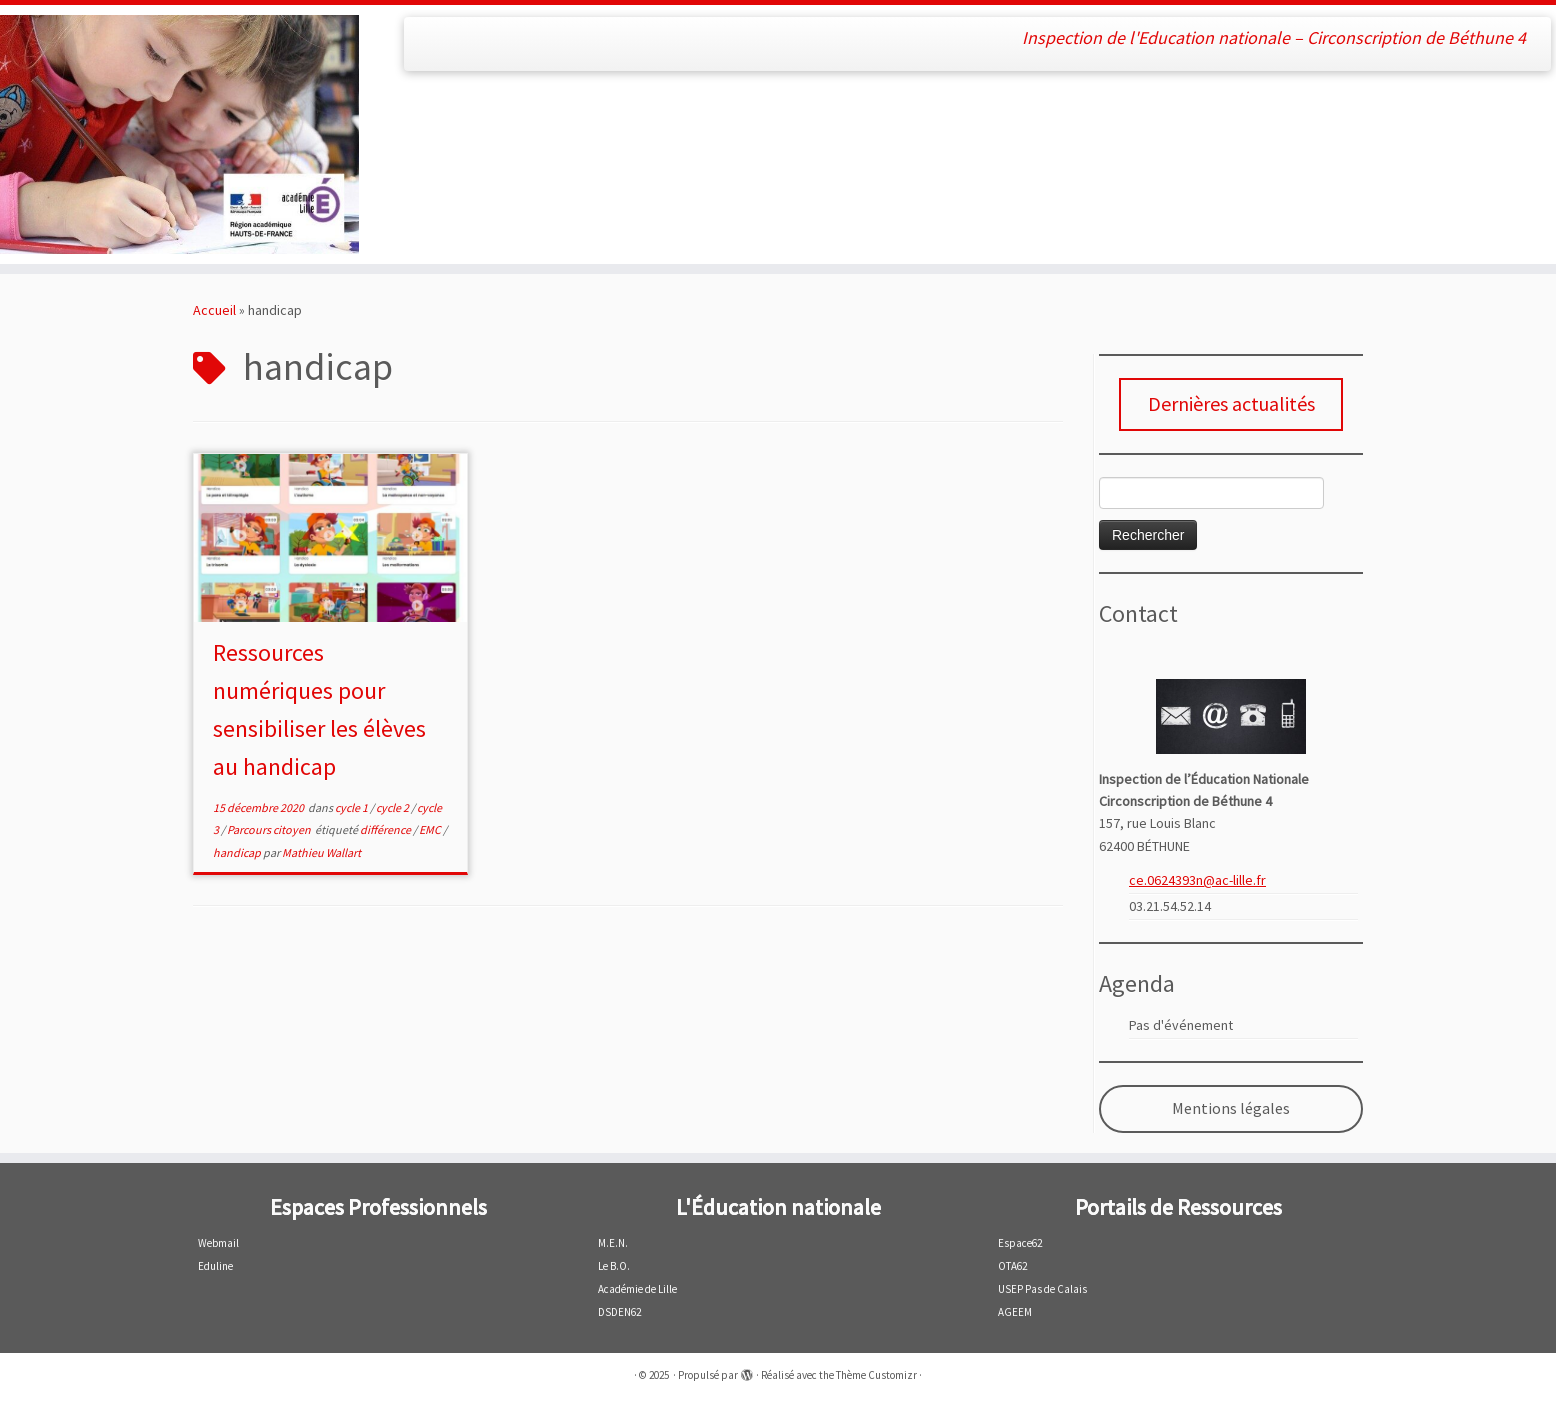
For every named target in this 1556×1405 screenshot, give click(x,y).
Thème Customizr (876, 1375)
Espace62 (1020, 1243)
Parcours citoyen (270, 829)
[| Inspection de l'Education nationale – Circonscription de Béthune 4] (179, 134)
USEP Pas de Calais (1042, 1289)
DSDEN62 (619, 1312)
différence (386, 829)
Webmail (218, 1243)
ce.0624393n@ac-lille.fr (1197, 880)
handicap (238, 852)
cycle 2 (393, 807)
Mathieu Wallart (321, 852)
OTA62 (1012, 1266)
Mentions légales (1231, 1108)
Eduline (215, 1266)
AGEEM (1015, 1312)
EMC (431, 829)
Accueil (214, 310)
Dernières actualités (1231, 403)
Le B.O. (614, 1266)
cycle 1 (352, 807)
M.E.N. (613, 1243)
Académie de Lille (637, 1289)
